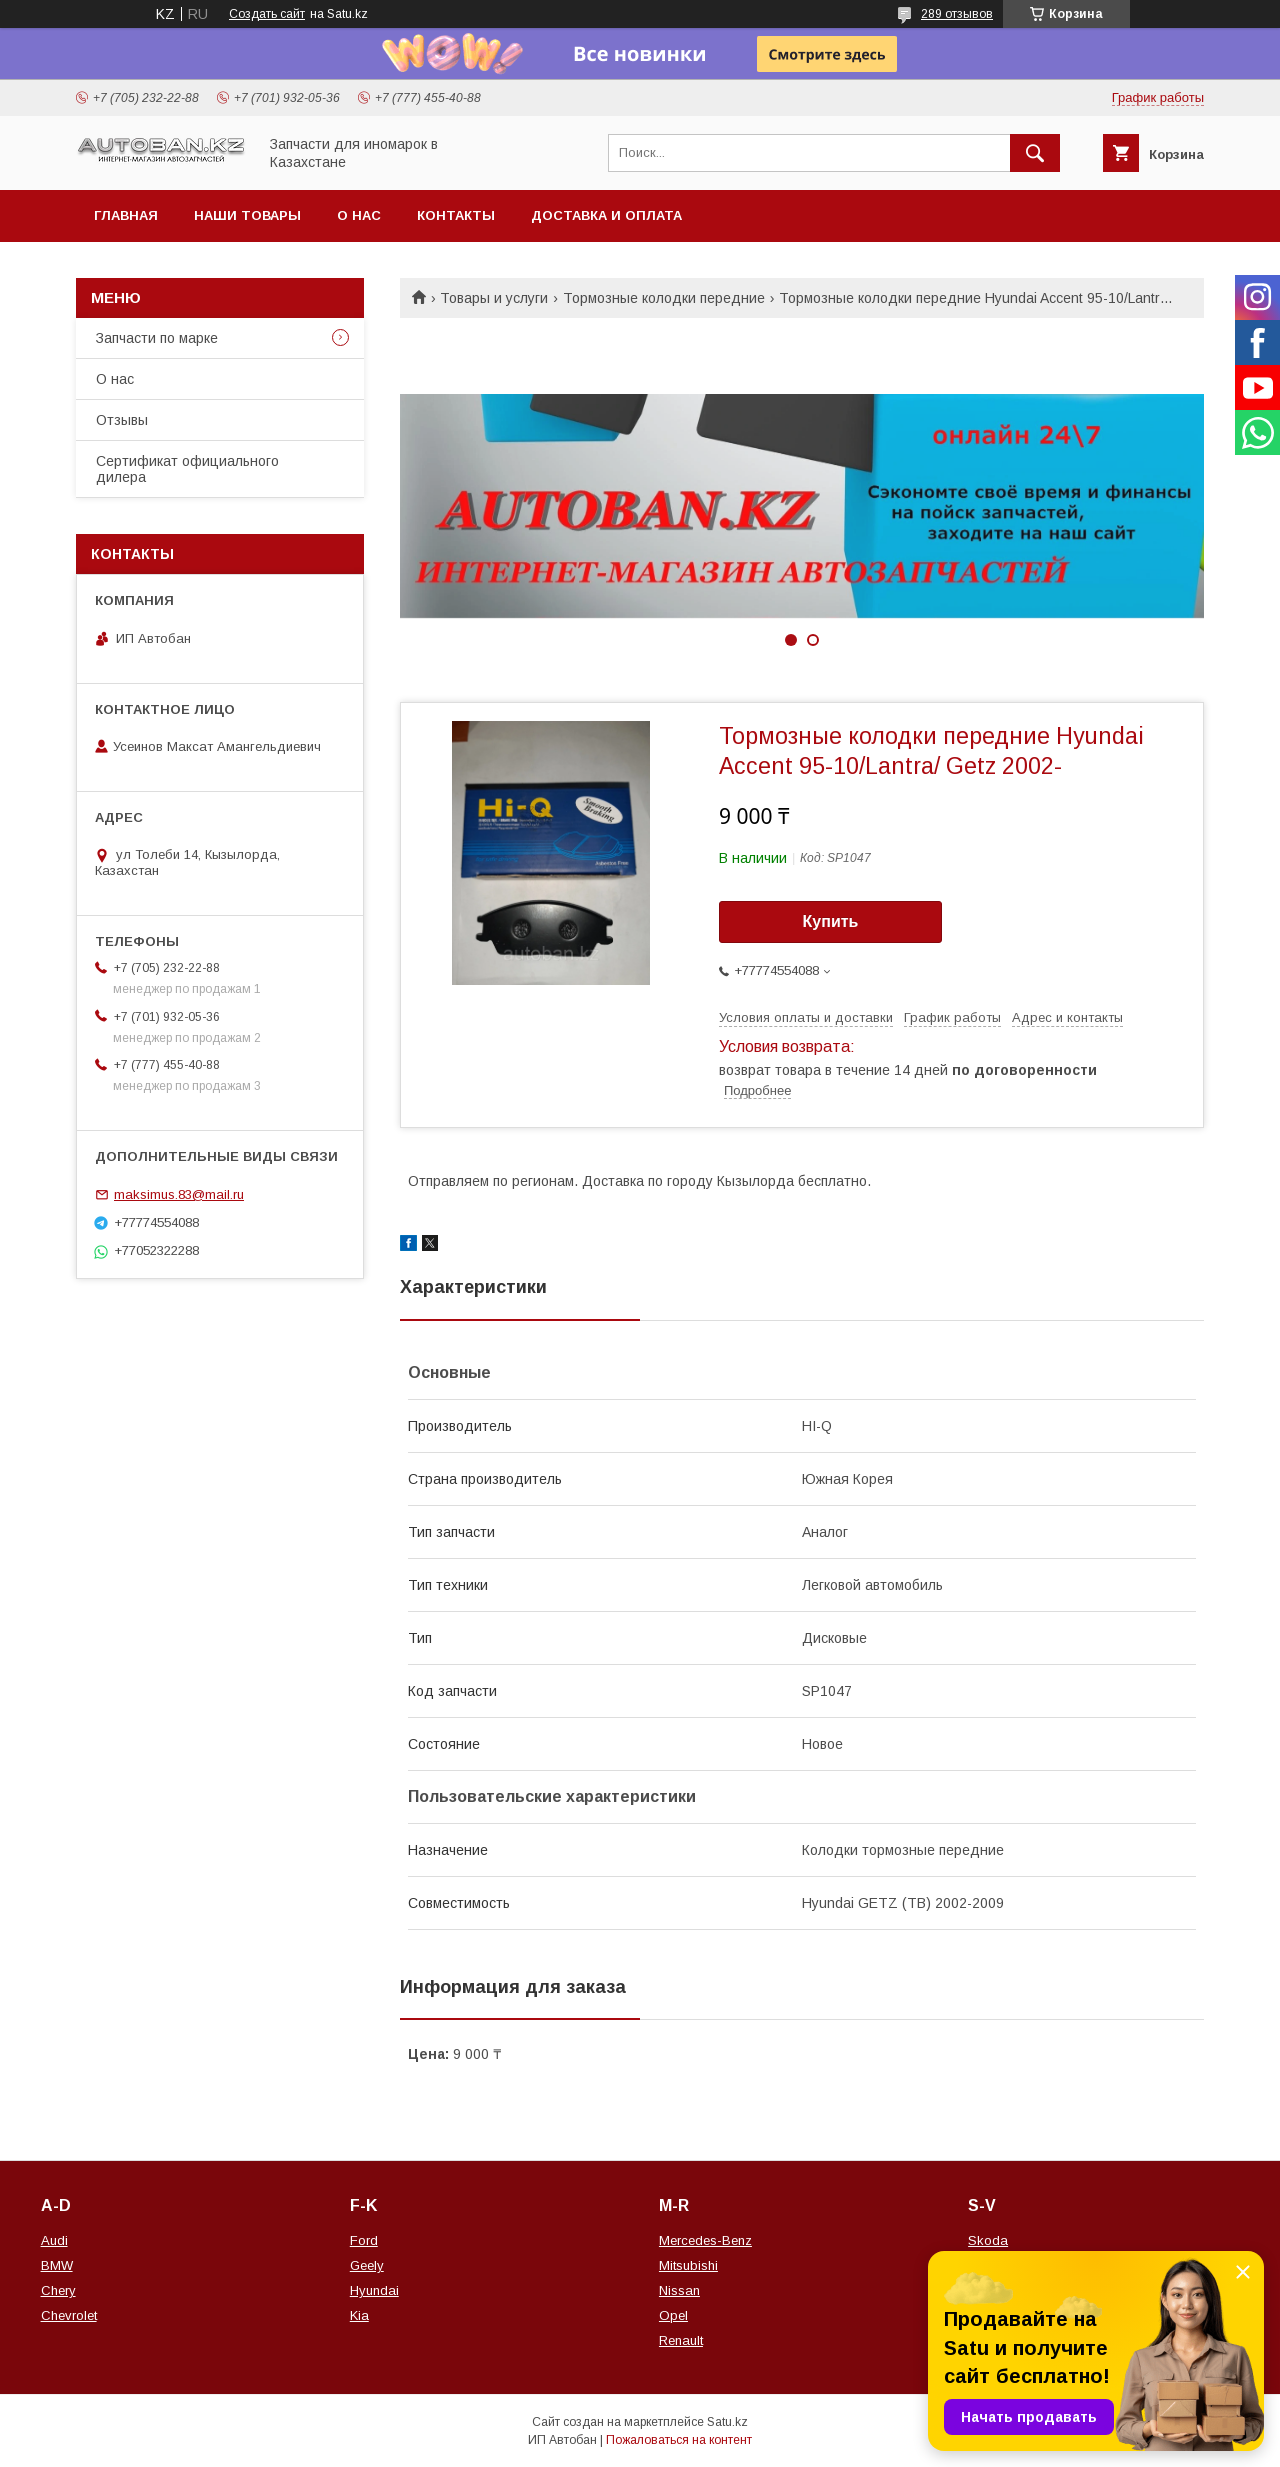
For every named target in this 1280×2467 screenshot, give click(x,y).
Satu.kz (727, 2422)
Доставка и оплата (606, 215)
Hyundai (374, 2290)
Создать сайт (267, 14)
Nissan (679, 2290)
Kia (359, 2315)
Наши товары (247, 215)
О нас (359, 215)
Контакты (456, 215)
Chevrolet (69, 2315)
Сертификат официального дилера (187, 469)
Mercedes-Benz (705, 2240)
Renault (681, 2340)
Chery (58, 2290)
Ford (364, 2240)
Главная (126, 215)
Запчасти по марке (157, 338)
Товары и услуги (494, 298)
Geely (367, 2265)
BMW (57, 2265)
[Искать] (1035, 153)
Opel (673, 2315)
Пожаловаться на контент (679, 2440)
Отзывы (122, 420)
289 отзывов (957, 14)
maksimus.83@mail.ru (179, 1194)
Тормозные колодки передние (664, 298)
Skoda (988, 2240)
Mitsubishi (688, 2265)
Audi (54, 2240)
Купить (831, 921)
